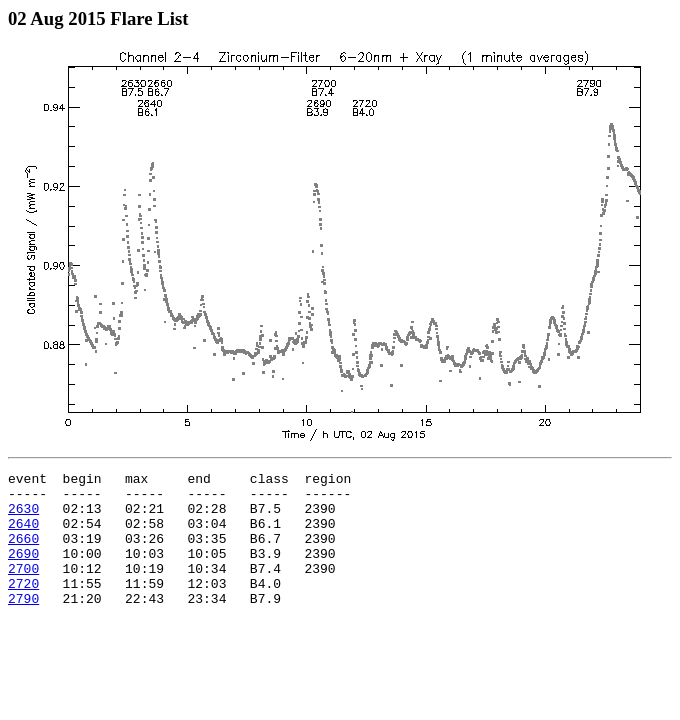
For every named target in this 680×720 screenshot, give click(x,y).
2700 (23, 589)
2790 (23, 625)
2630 (23, 517)
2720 (23, 607)
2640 (23, 535)
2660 (23, 553)
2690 (23, 571)
